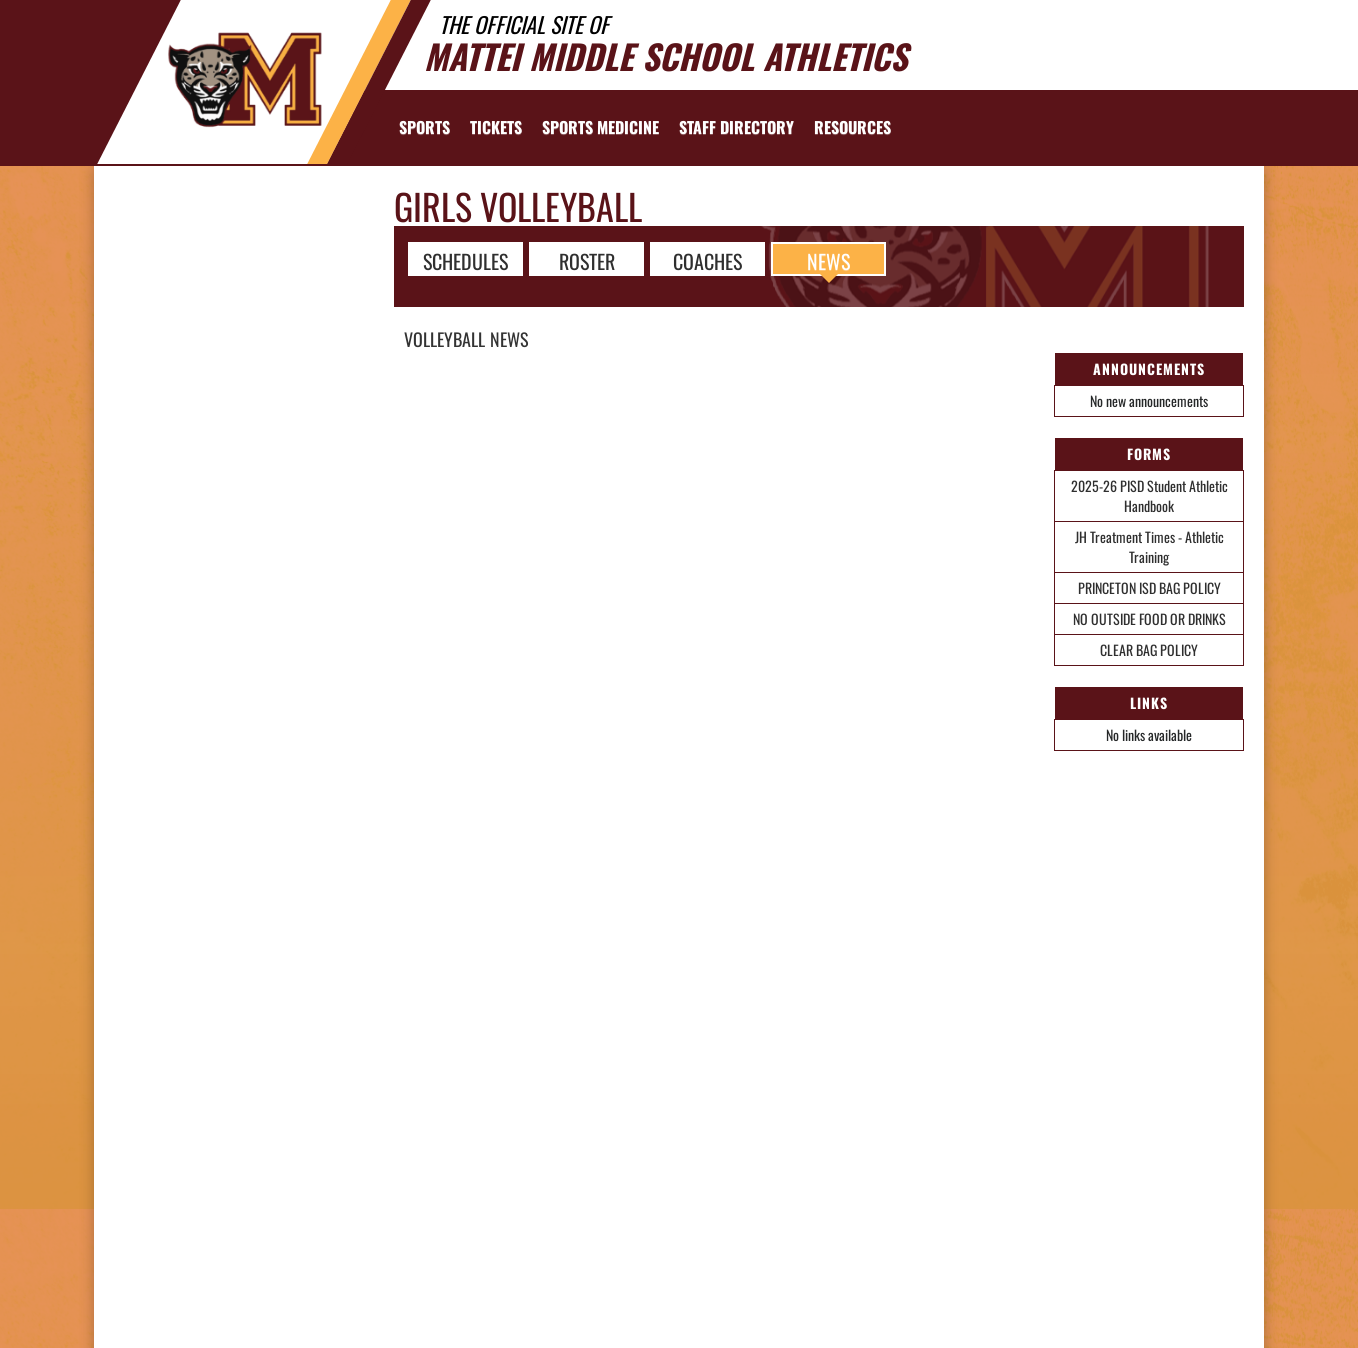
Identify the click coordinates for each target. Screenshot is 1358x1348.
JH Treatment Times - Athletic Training (1149, 546)
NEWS (828, 260)
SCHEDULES (465, 260)
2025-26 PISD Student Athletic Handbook (1149, 495)
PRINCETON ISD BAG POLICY (1149, 587)
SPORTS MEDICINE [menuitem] (600, 127)
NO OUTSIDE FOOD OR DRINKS (1149, 618)
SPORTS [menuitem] (424, 127)
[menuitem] (496, 127)
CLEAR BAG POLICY (1149, 649)
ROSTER (587, 260)
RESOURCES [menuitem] (852, 127)
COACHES (707, 260)
